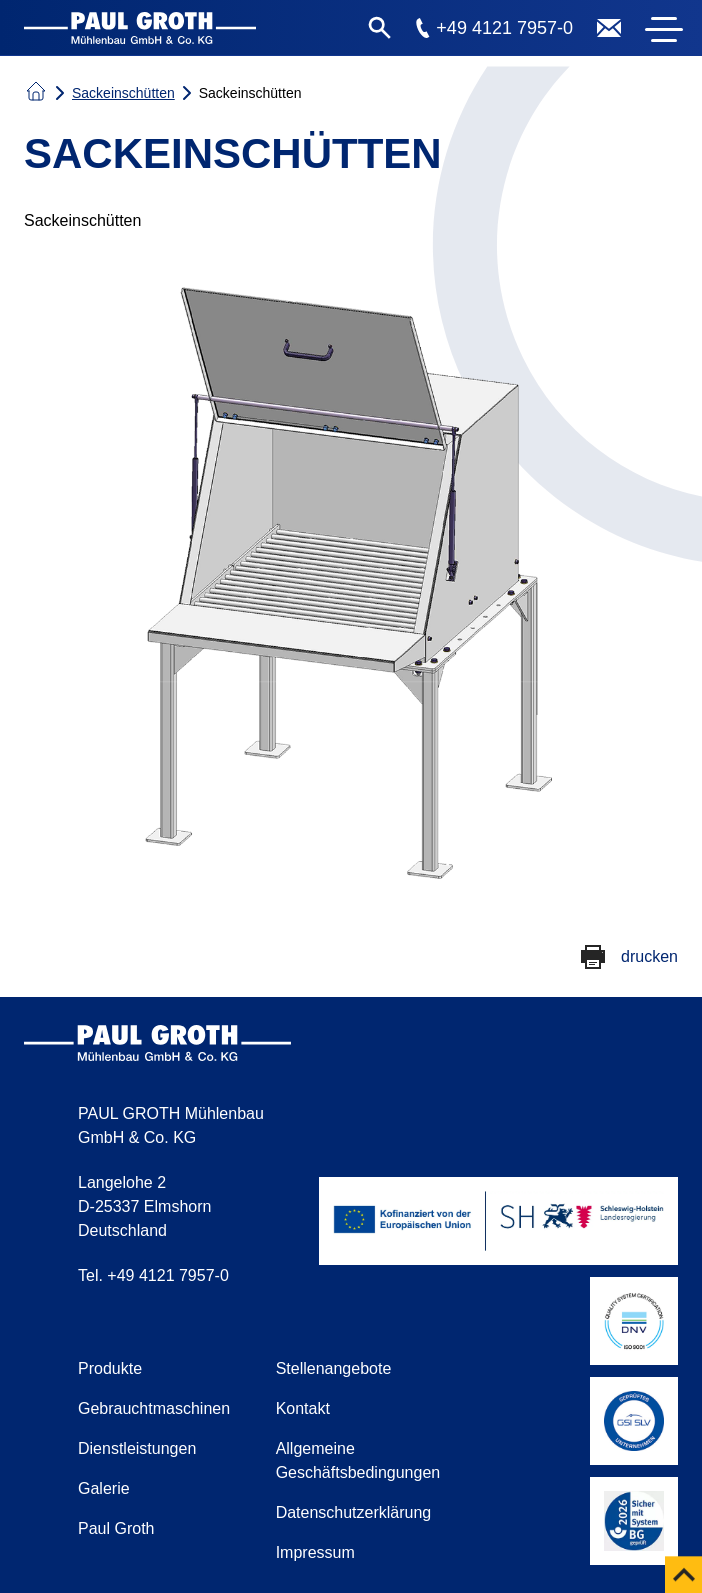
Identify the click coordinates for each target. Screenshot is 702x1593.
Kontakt (303, 1408)
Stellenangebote (334, 1368)
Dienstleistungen (137, 1448)
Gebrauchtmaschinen (154, 1408)
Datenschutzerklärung (354, 1512)
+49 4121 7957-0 (504, 28)
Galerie (104, 1488)
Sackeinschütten (123, 93)
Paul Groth (116, 1528)
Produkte (110, 1368)
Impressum (315, 1552)
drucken (649, 956)
